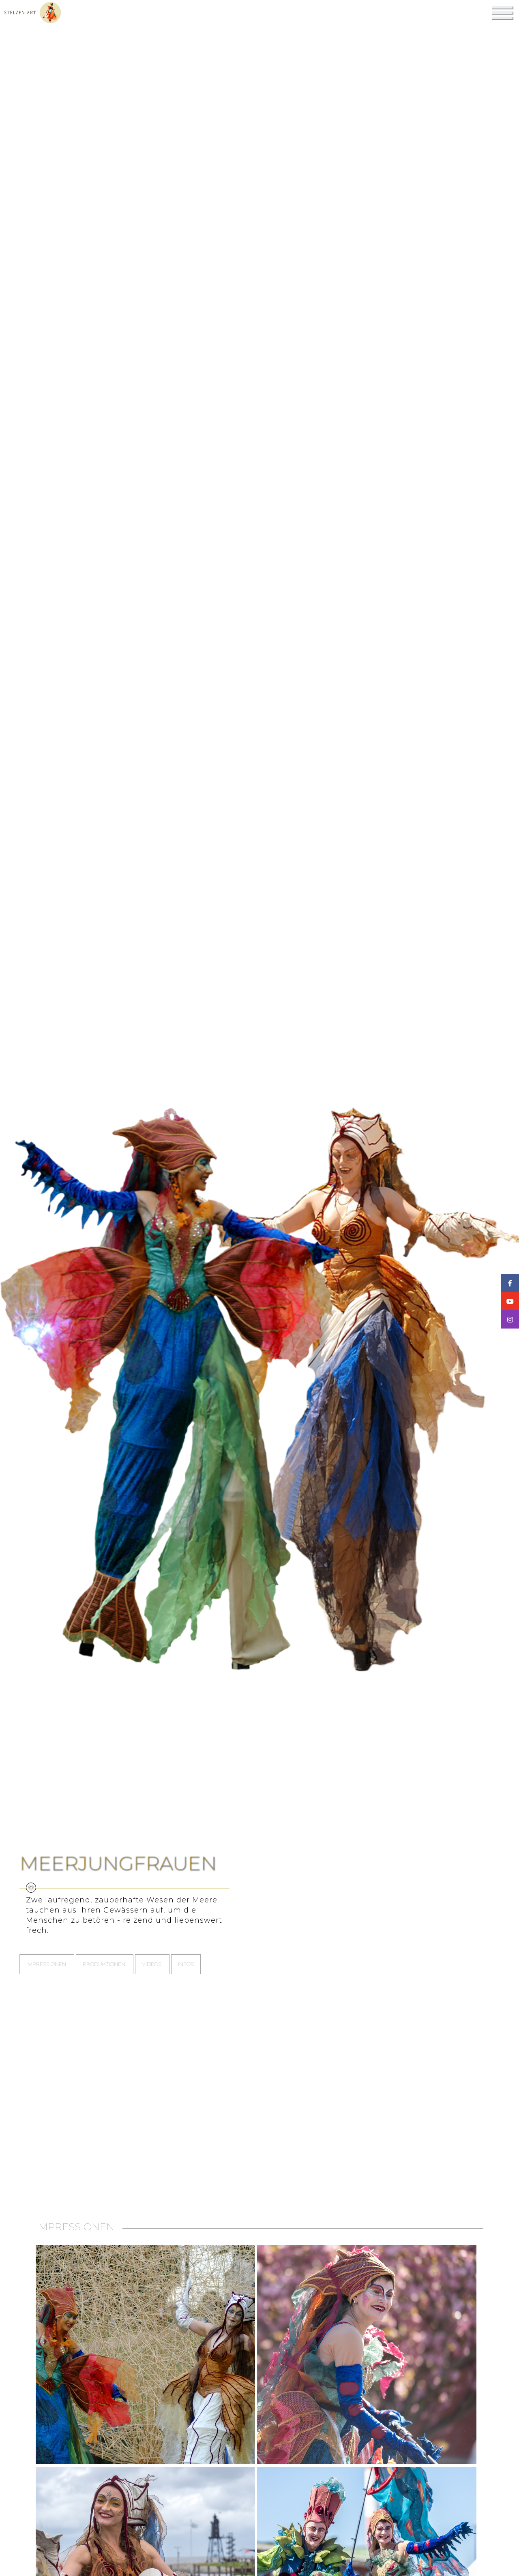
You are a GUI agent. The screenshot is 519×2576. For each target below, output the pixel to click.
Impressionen (46, 1964)
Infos (186, 1964)
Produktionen (105, 1964)
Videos (152, 1964)
